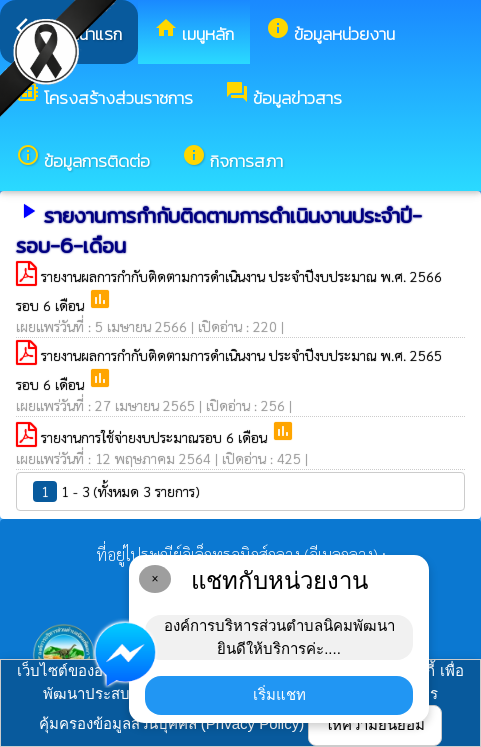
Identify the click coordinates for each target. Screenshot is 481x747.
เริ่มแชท (279, 694)
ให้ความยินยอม (375, 724)
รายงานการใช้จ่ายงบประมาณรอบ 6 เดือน (156, 437)
